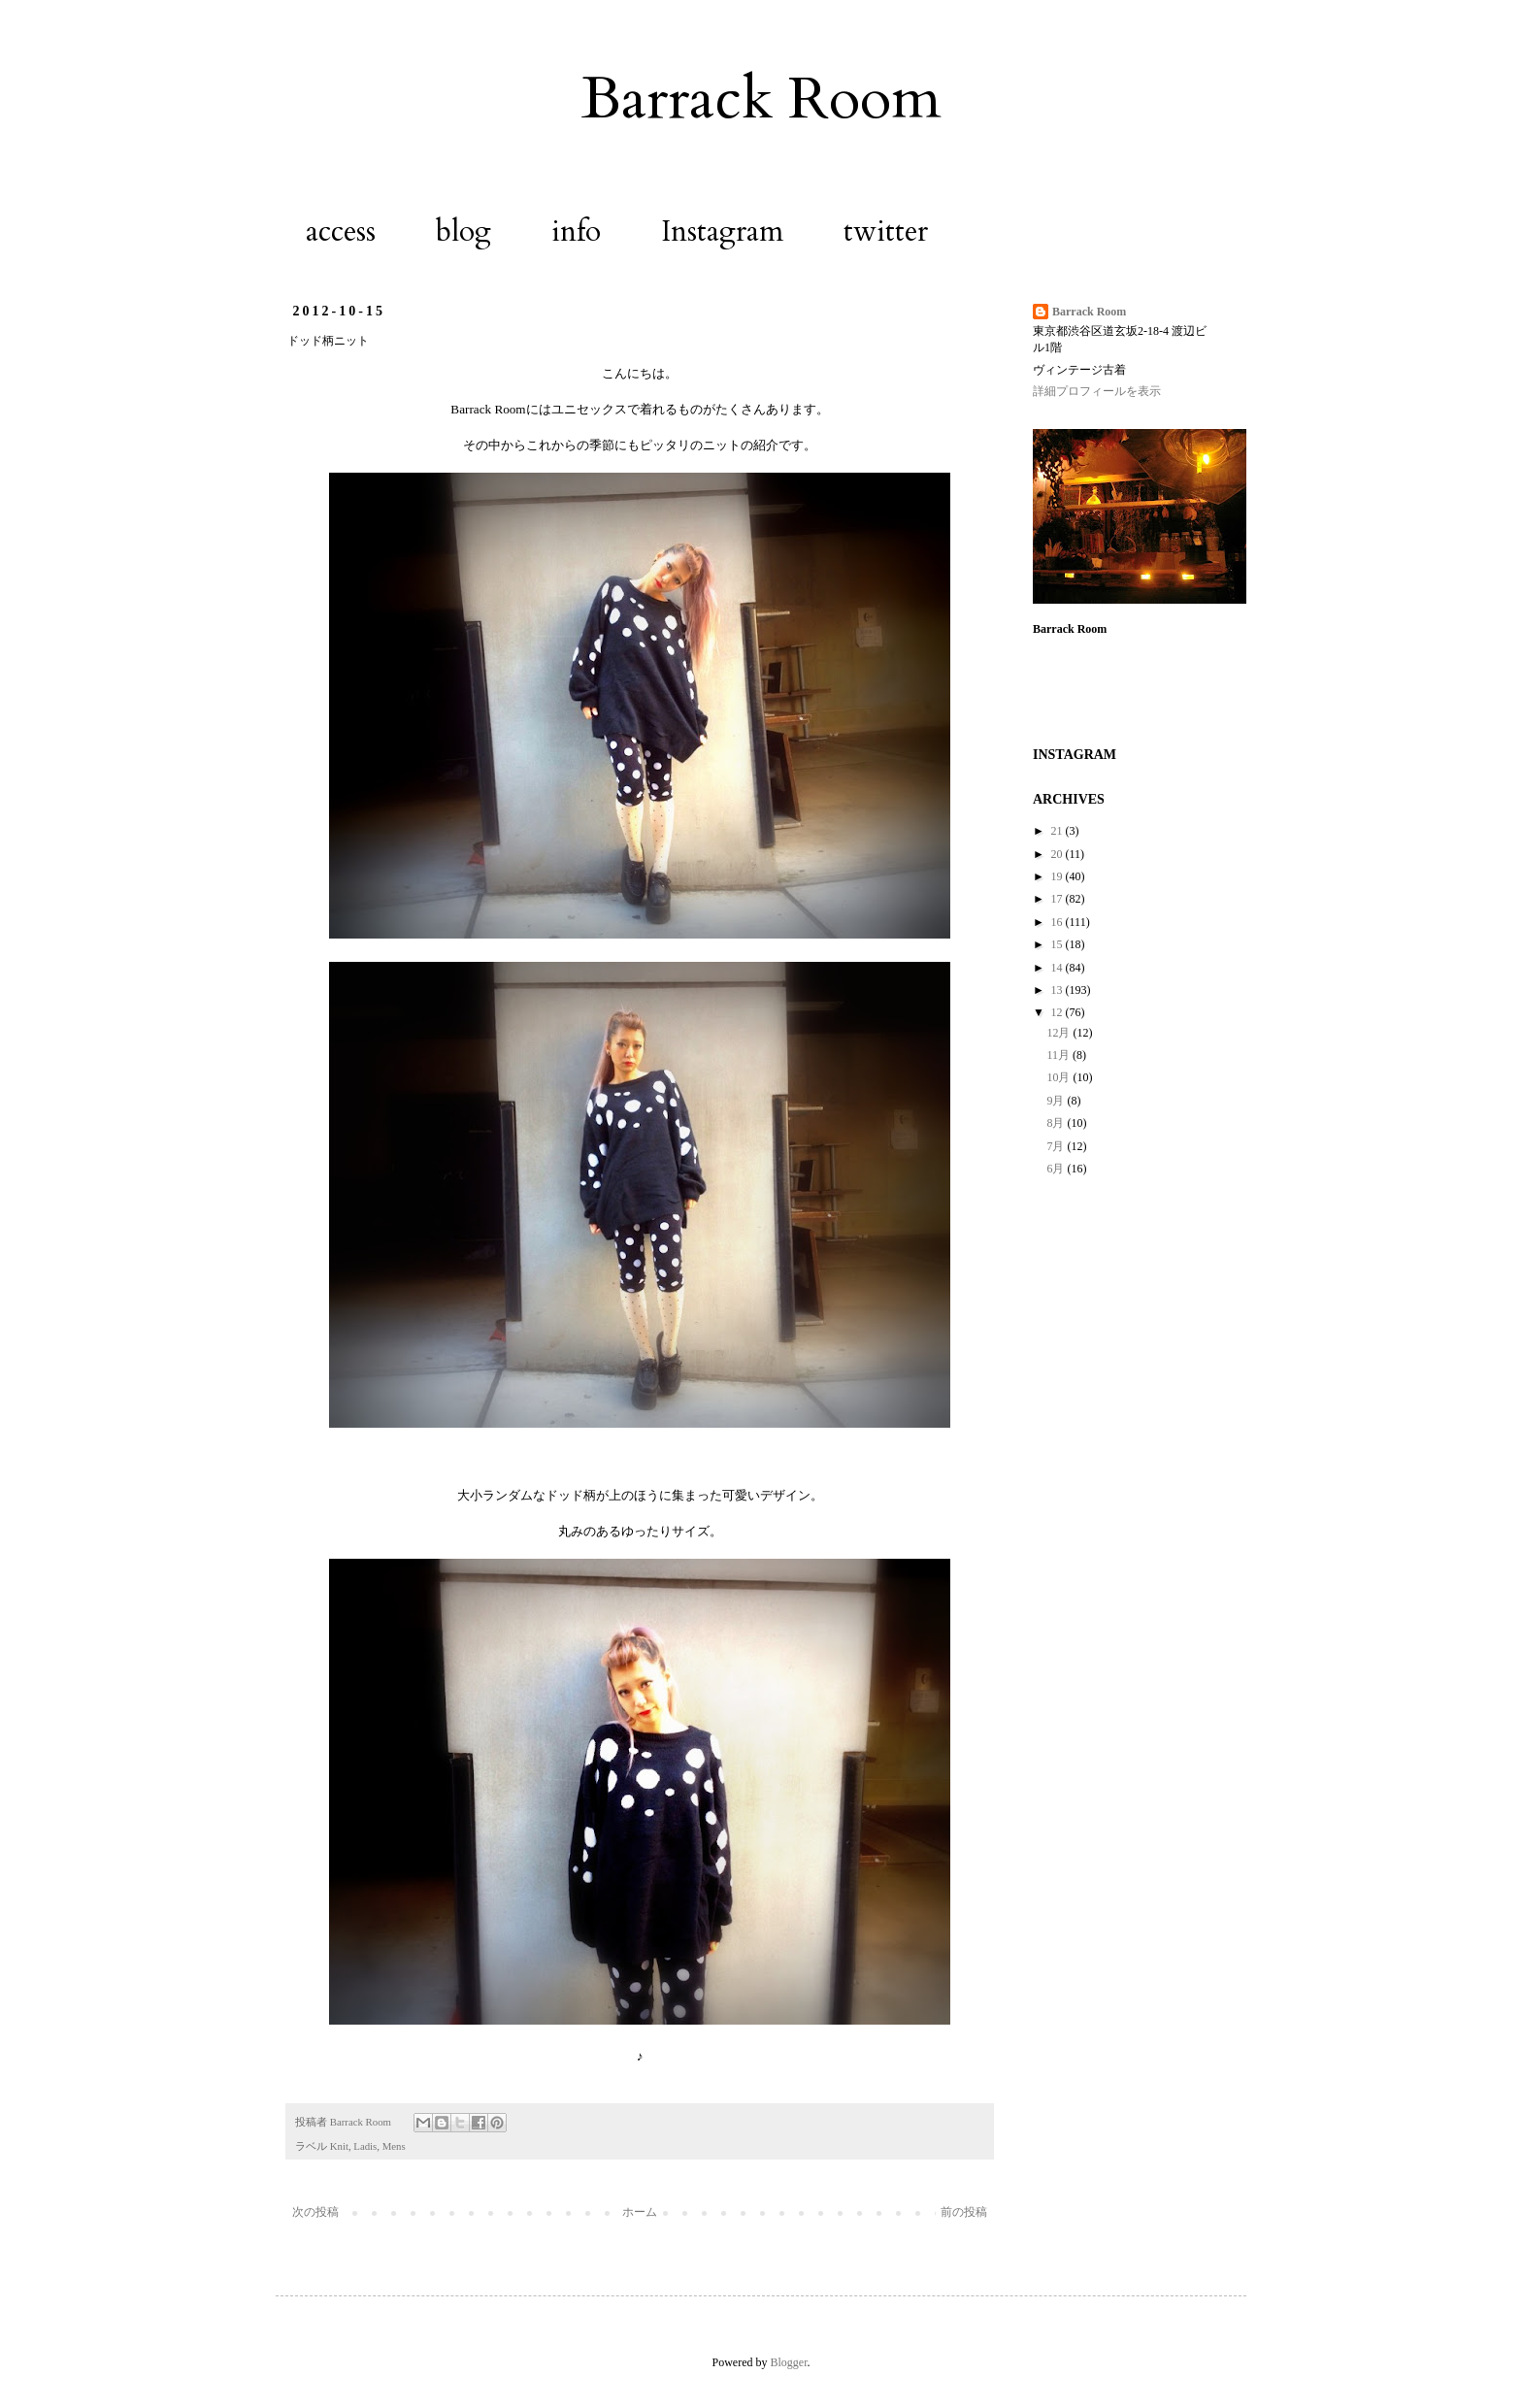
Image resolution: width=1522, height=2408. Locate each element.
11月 (1059, 1055)
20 (1058, 854)
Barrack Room (761, 99)
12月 (1059, 1032)
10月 (1059, 1077)
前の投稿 (964, 2212)
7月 (1056, 1146)
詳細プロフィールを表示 (1097, 391)
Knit (339, 2146)
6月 (1056, 1168)
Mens (394, 2146)
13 (1058, 990)
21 (1058, 831)
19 (1058, 876)
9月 (1056, 1100)
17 (1058, 899)
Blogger (789, 2362)
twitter (886, 231)
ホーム (639, 2212)
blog (463, 231)
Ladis (365, 2146)
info (576, 231)
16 (1058, 922)
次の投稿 (315, 2212)
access (341, 231)
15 (1058, 944)
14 (1058, 967)
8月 (1056, 1123)
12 (1058, 1012)
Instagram (722, 231)
